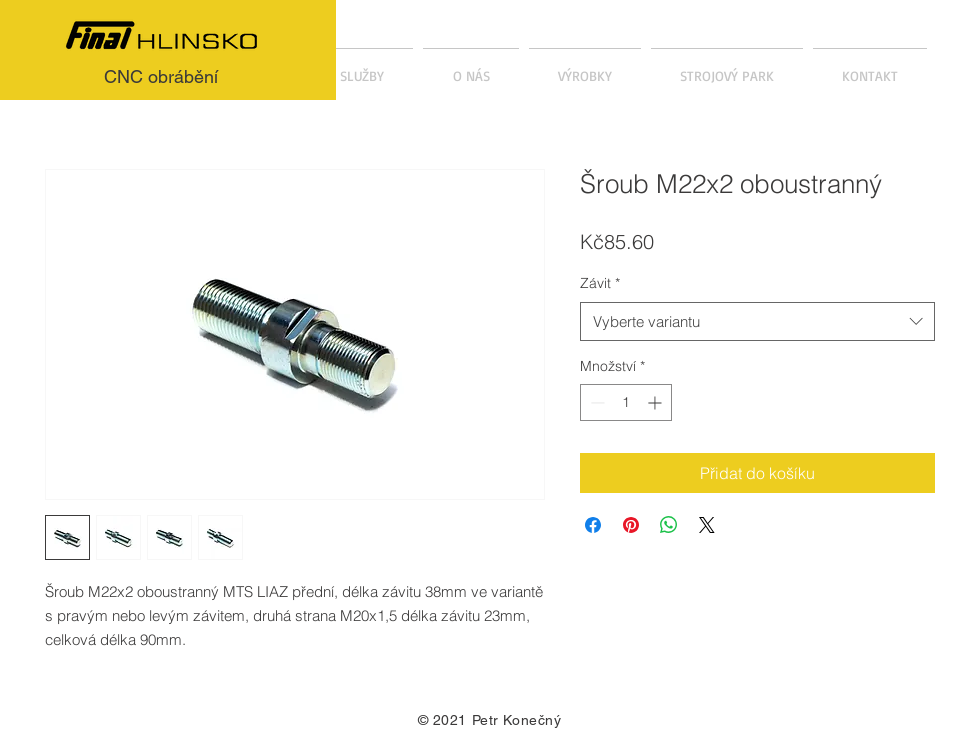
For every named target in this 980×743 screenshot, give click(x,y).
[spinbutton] (626, 402)
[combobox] (757, 321)
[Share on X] (707, 525)
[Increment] (656, 402)
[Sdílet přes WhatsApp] (669, 525)
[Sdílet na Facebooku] (593, 525)
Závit (600, 283)
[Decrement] (595, 402)
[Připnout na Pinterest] (631, 525)
